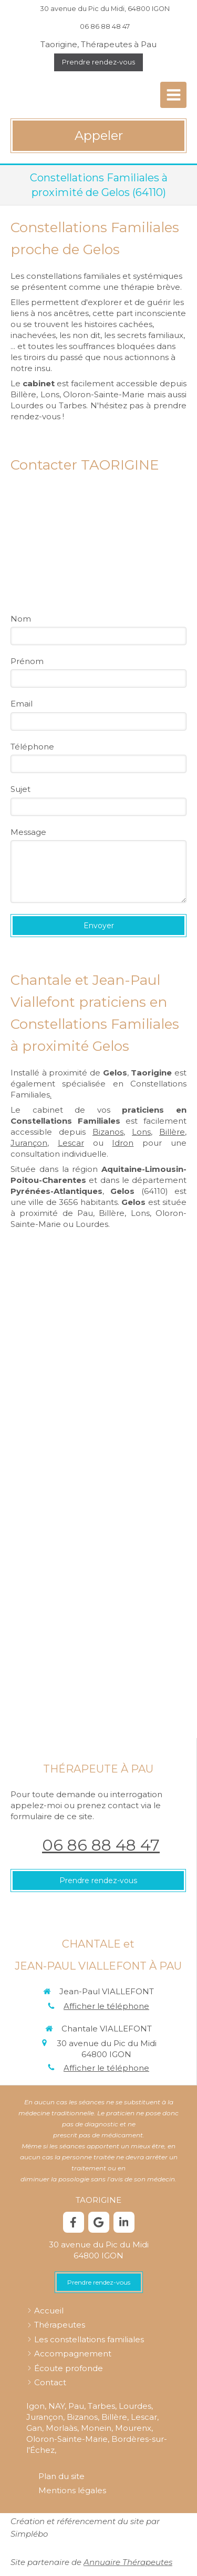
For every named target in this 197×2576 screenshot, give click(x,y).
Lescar (71, 1143)
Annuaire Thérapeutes (128, 2562)
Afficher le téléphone (106, 2006)
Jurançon (29, 1143)
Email (22, 704)
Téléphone (32, 747)
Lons (141, 1132)
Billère (172, 1132)
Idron (122, 1143)
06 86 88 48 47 (101, 1845)
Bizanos (107, 1132)
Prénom (27, 661)
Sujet (20, 789)
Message (28, 832)
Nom (21, 619)
